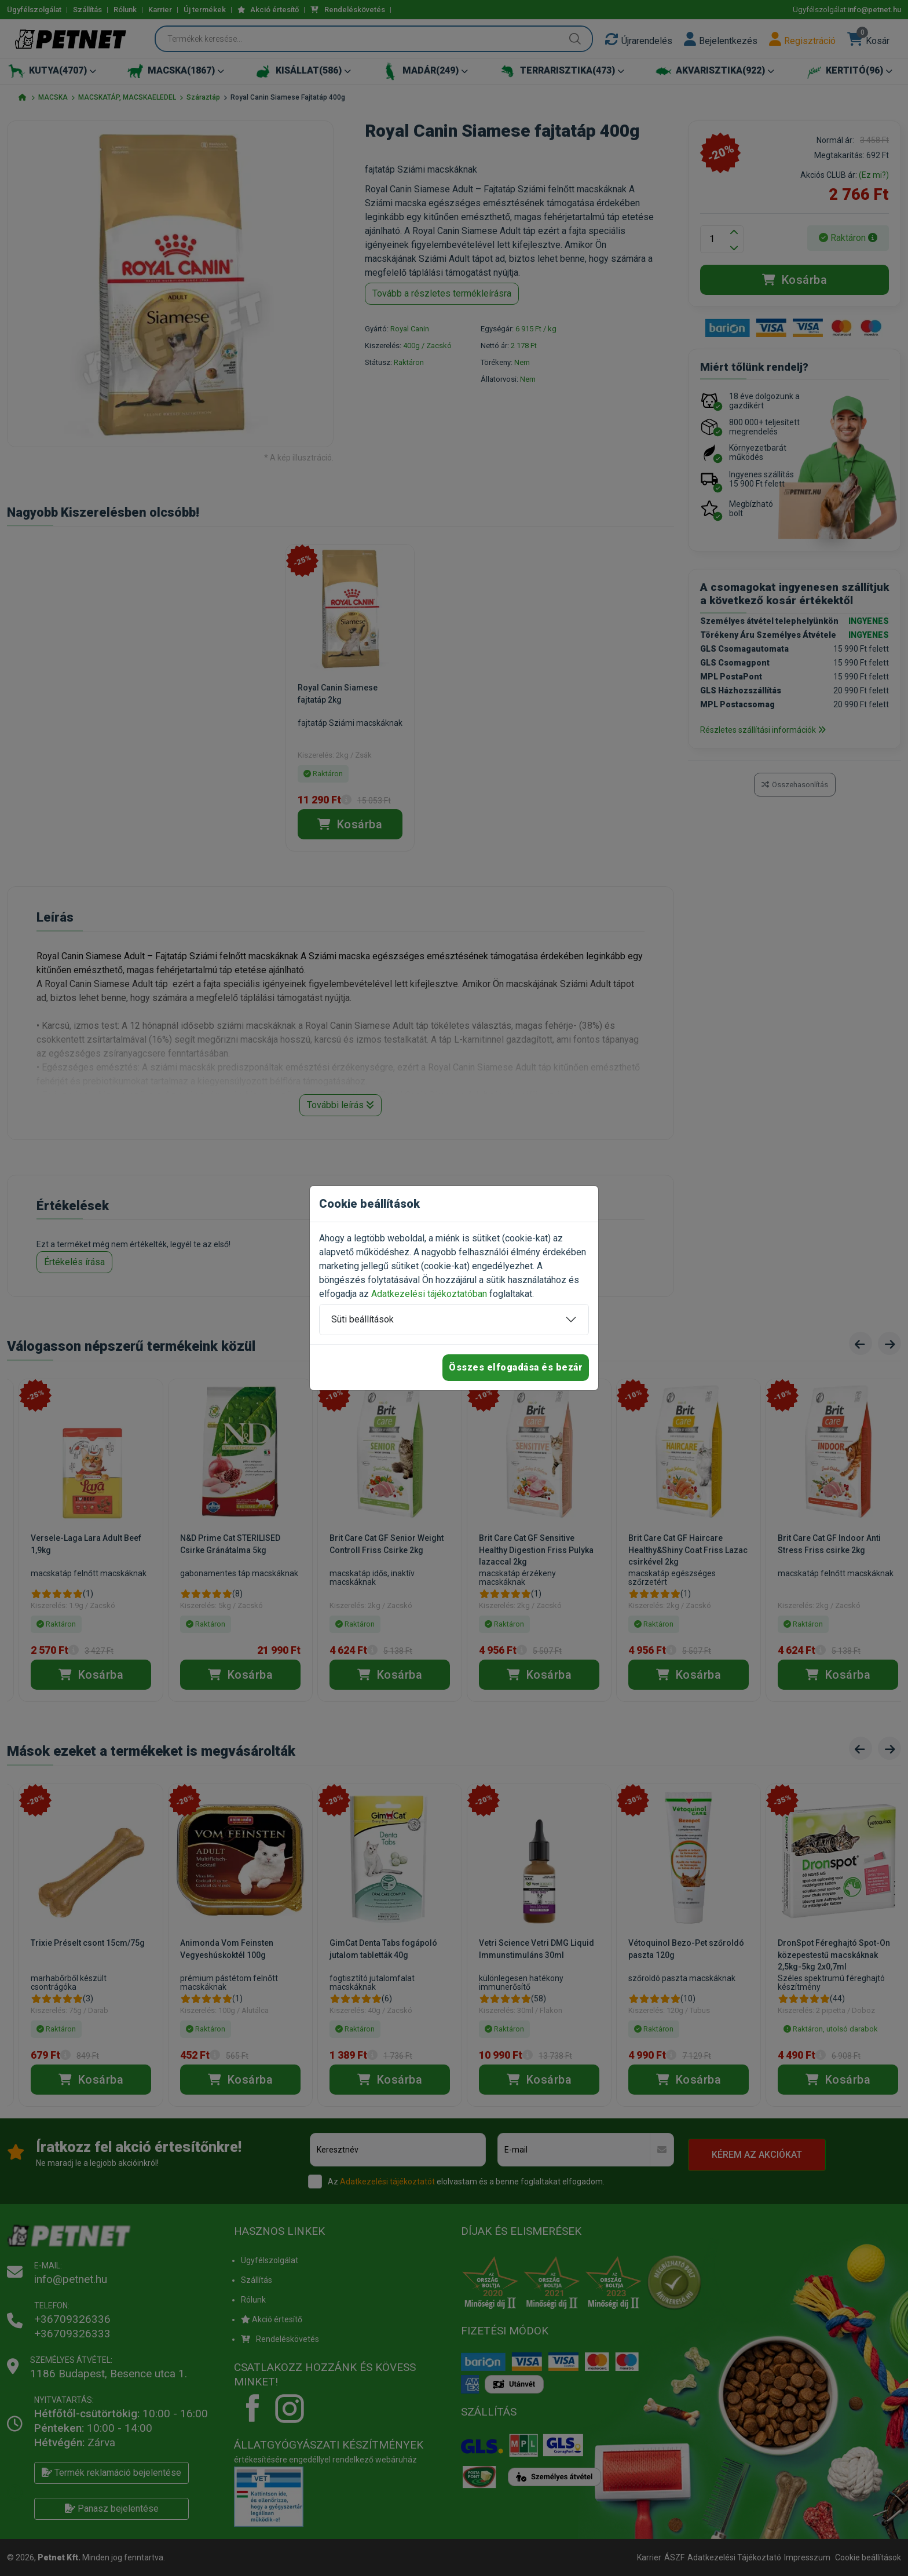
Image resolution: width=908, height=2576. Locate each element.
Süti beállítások (362, 1319)
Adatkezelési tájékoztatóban (429, 1293)
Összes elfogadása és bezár (516, 1367)
